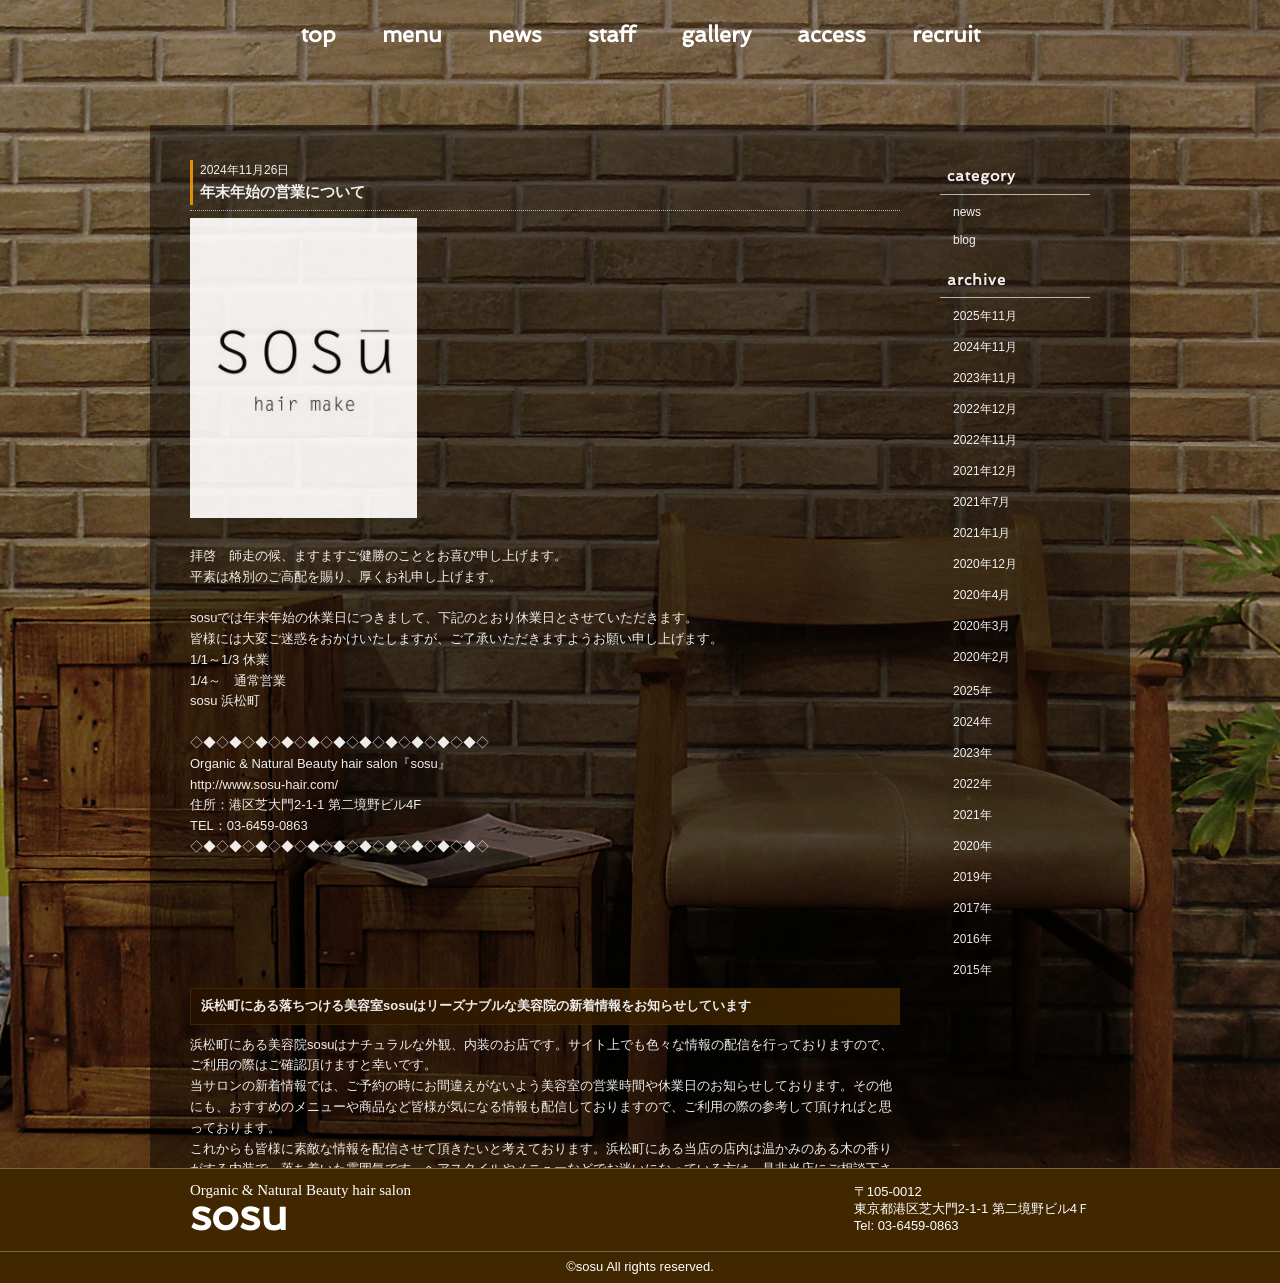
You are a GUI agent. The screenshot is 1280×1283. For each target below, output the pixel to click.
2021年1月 (981, 533)
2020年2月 (981, 657)
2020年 (972, 846)
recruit (946, 34)
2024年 (972, 722)
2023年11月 (985, 378)
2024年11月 (985, 347)
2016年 (972, 939)
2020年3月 (981, 626)
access (831, 34)
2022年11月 (985, 440)
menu (412, 34)
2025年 (972, 691)
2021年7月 (981, 502)
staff (611, 34)
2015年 (972, 970)
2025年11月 (985, 316)
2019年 (972, 877)
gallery (716, 34)
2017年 (972, 908)
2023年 (972, 753)
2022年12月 (985, 409)
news (515, 34)
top (318, 34)
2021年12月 (985, 471)
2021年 (972, 815)
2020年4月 (981, 595)
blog (964, 240)
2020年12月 (985, 564)
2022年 (972, 784)
